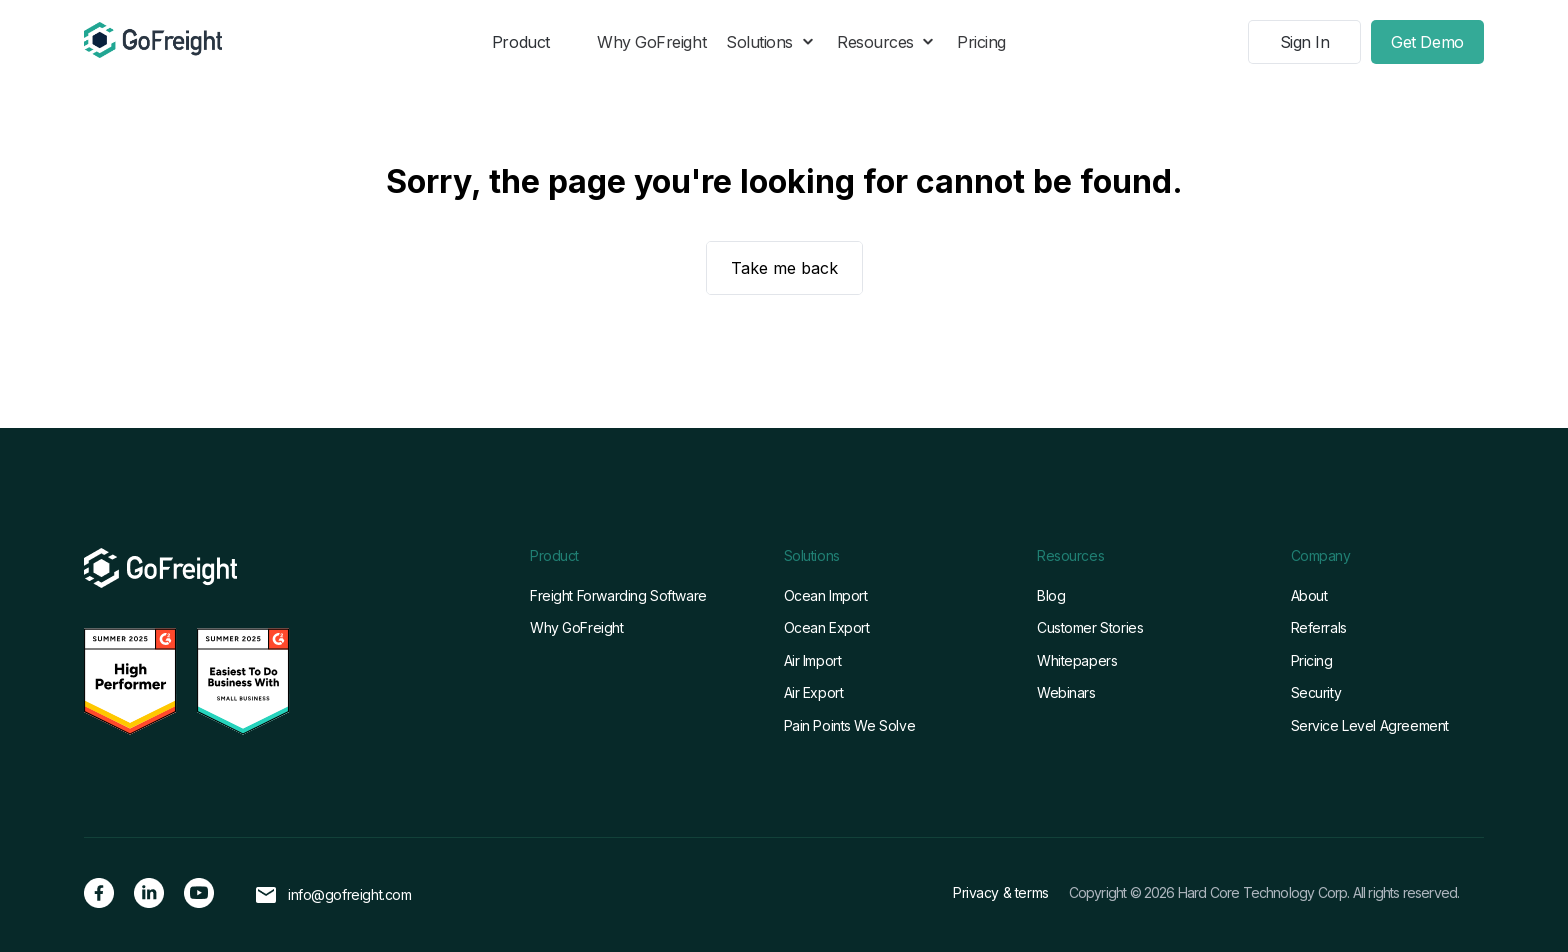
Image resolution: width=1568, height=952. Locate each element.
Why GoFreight (651, 42)
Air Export (814, 692)
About (1309, 595)
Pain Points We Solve (850, 725)
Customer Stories (1090, 627)
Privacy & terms (1001, 892)
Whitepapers (1077, 660)
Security (1316, 692)
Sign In (1305, 42)
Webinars (1066, 692)
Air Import (813, 660)
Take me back (784, 268)
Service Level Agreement (1370, 725)
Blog (1051, 595)
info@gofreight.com (349, 895)
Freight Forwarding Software (618, 595)
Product (521, 42)
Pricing (981, 42)
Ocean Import (826, 595)
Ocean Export (827, 627)
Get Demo (1427, 42)
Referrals (1319, 627)
